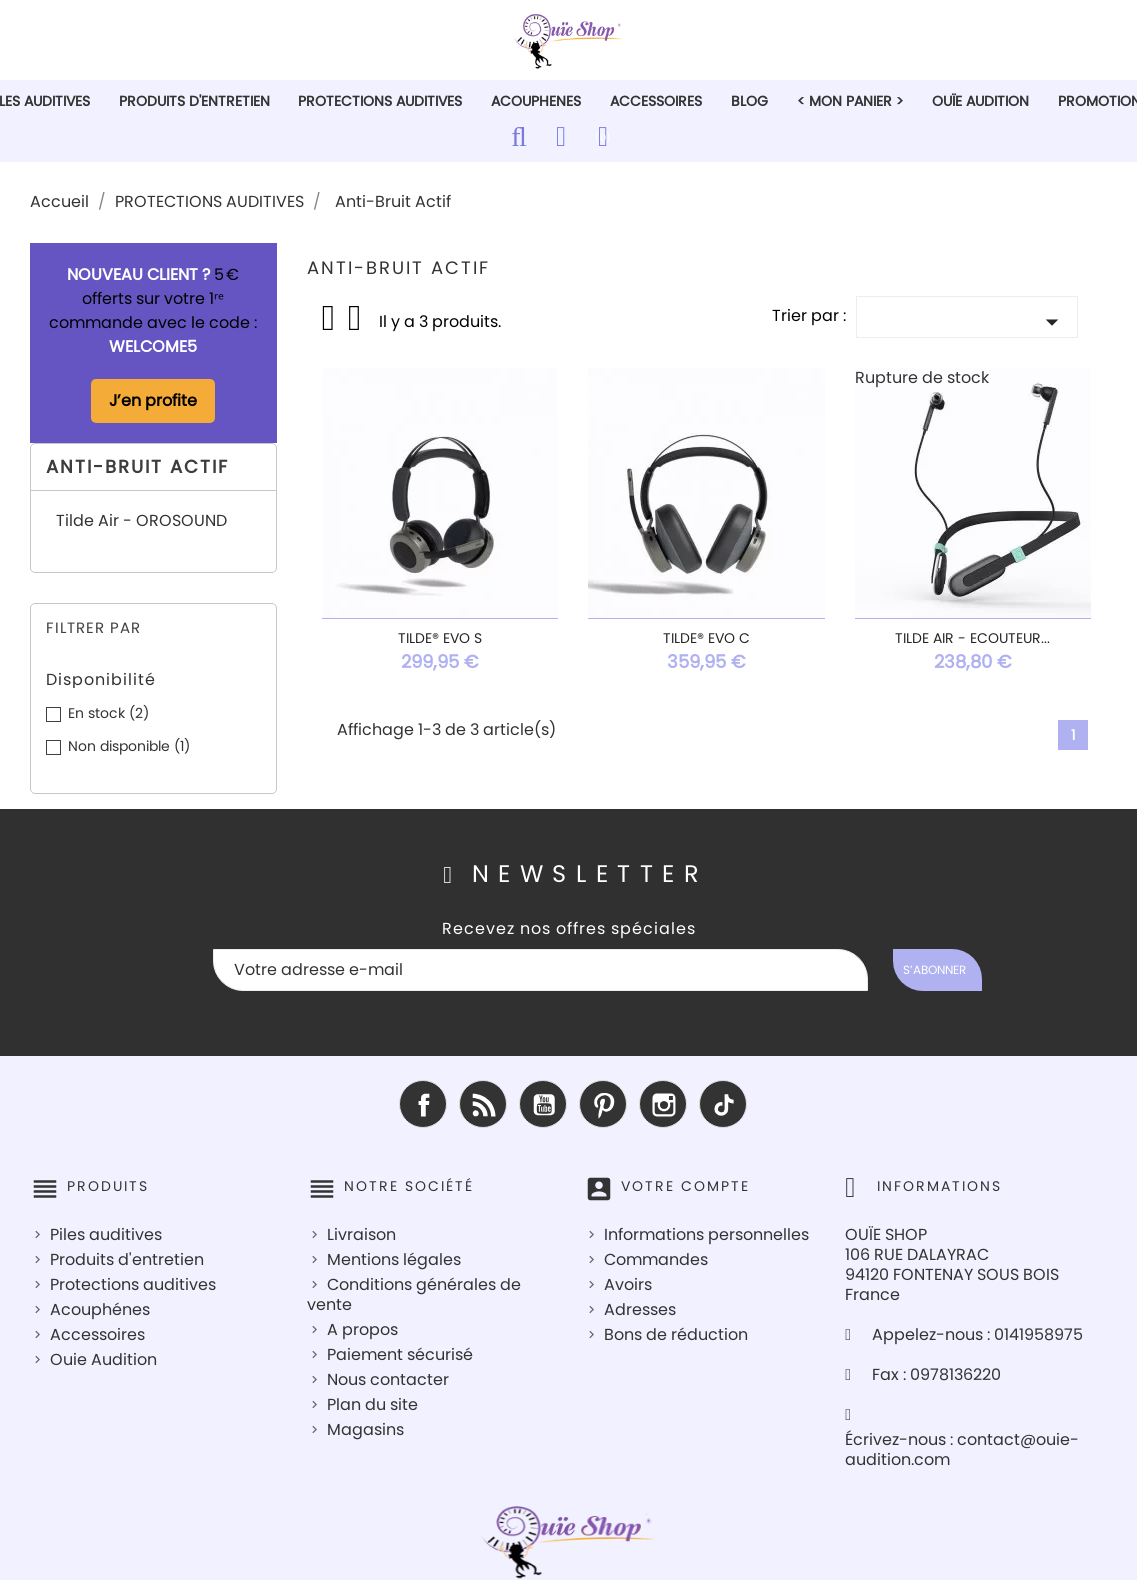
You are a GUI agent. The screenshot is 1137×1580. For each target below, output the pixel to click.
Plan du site (372, 1404)
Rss (483, 1104)
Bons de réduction (676, 1334)
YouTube (543, 1104)
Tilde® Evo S (440, 638)
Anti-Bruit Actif (137, 466)
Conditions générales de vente (414, 1294)
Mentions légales (394, 1259)
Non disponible (129, 746)
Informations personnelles (706, 1234)
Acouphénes (100, 1309)
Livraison (361, 1234)
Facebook (423, 1104)
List (356, 324)
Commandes (656, 1259)
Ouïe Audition (980, 101)
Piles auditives (106, 1234)
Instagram (663, 1104)
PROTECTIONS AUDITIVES (380, 101)
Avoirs (628, 1284)
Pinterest (603, 1104)
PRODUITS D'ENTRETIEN (194, 101)
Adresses (640, 1309)
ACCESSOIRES (656, 101)
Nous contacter (388, 1379)
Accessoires (97, 1334)
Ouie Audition (103, 1359)
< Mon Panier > (850, 101)
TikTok (723, 1104)
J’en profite (153, 400)
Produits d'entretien (127, 1259)
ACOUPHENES (536, 101)
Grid (330, 318)
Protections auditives (133, 1284)
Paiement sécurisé (400, 1354)
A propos (362, 1329)
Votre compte (685, 1186)
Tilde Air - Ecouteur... (972, 638)
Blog (749, 101)
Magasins (365, 1429)
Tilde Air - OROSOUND (141, 521)
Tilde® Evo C (706, 638)
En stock (108, 713)
